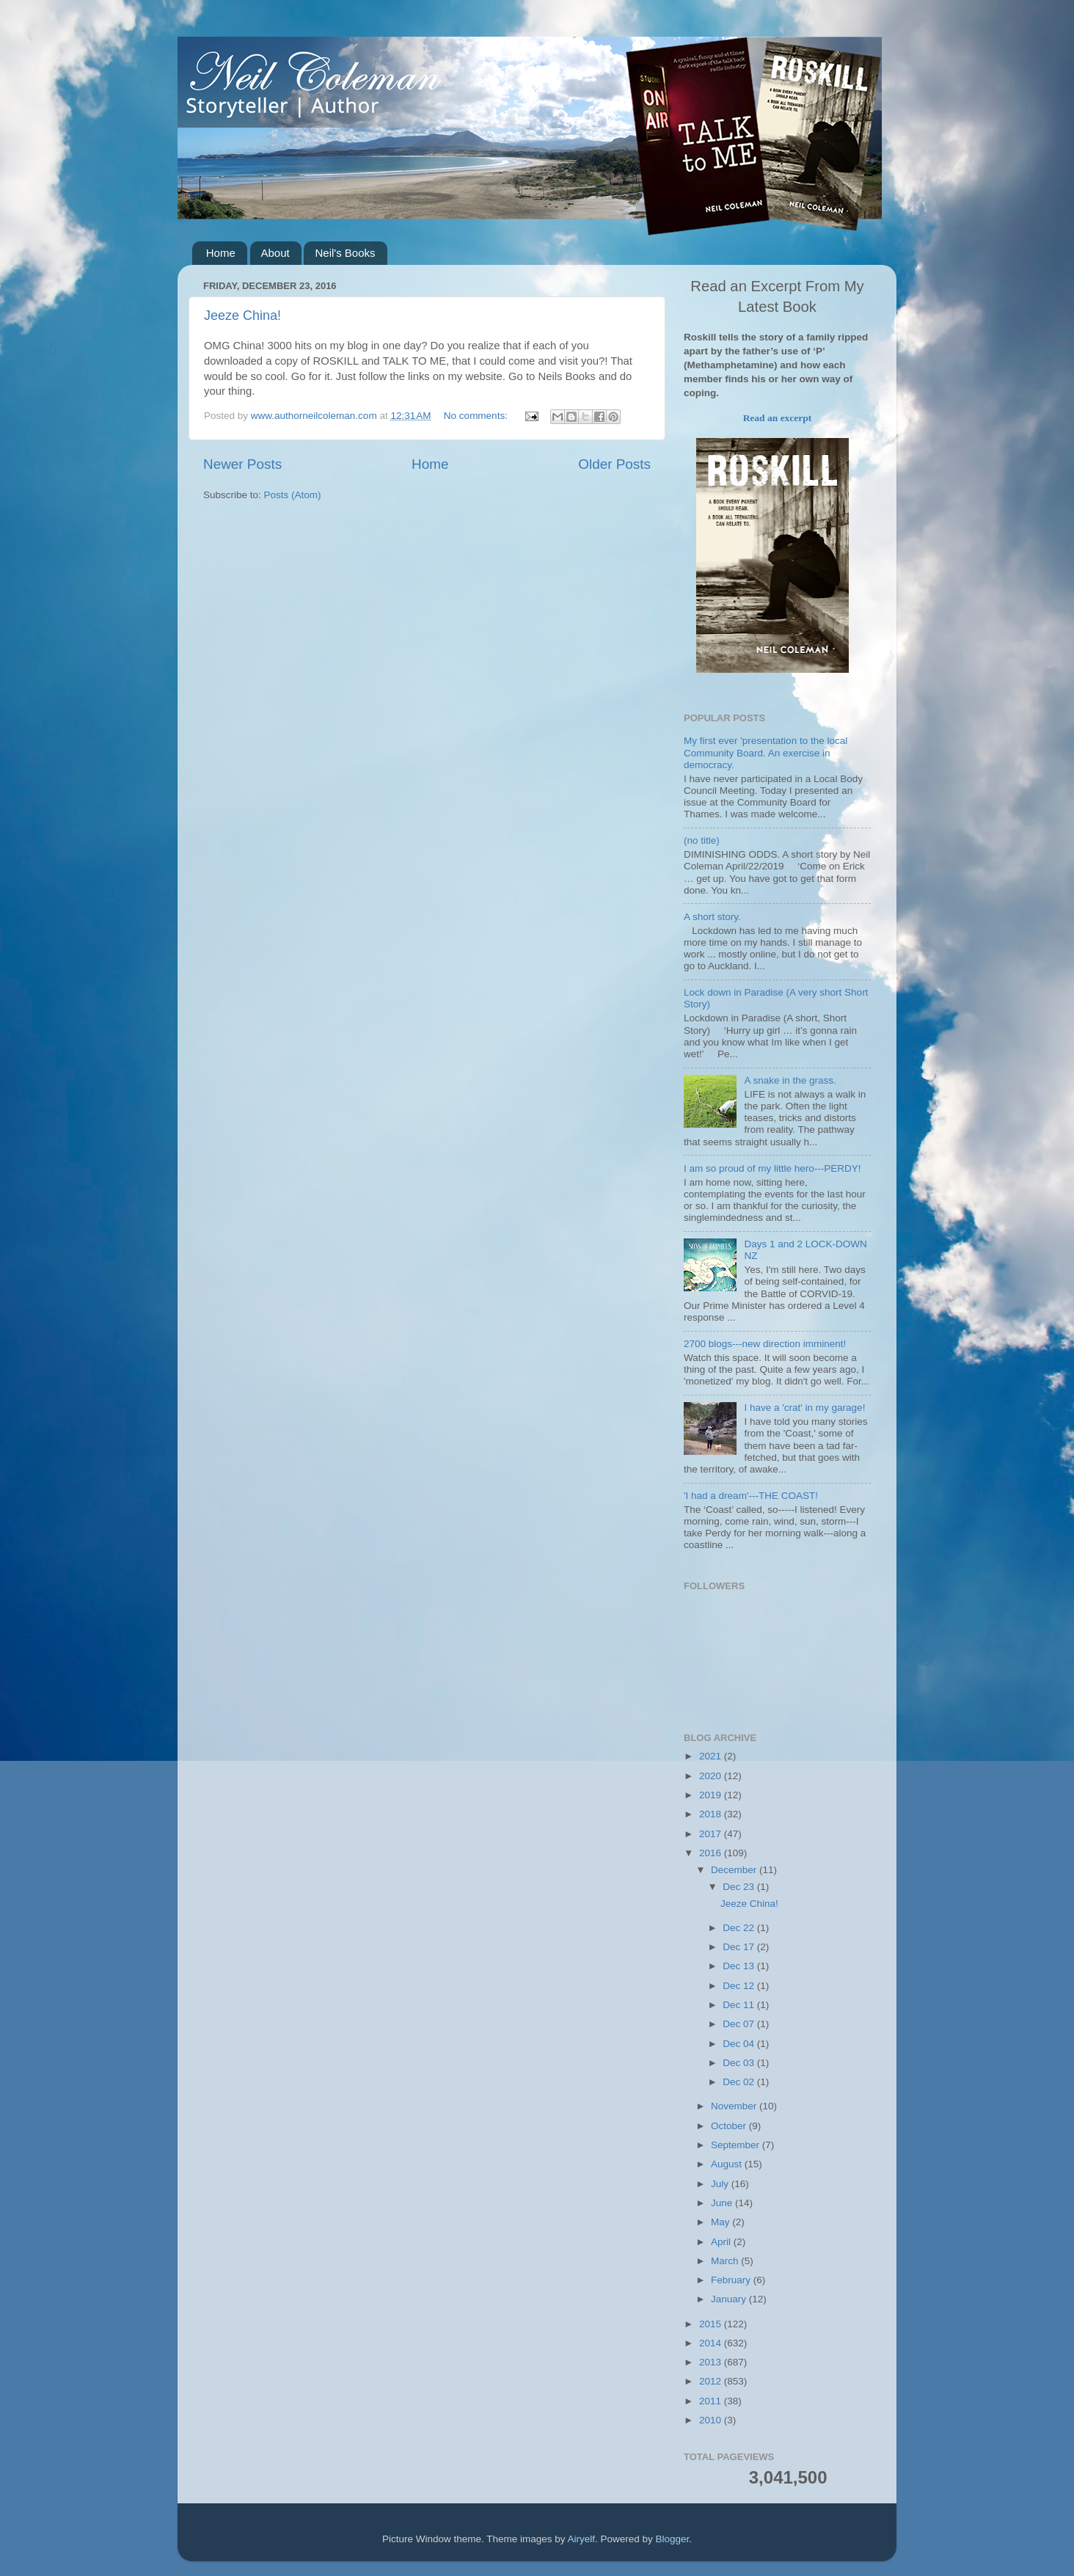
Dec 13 (740, 1965)
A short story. (712, 916)
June (723, 2202)
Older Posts (614, 464)
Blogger (673, 2538)
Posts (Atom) (292, 494)
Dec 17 (740, 1946)
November (735, 2106)
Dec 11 (740, 2004)
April (722, 2241)
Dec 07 (740, 2023)
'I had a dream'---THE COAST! (751, 1495)
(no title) (702, 840)
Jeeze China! (242, 315)
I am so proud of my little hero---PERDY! (772, 1168)
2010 (711, 2420)
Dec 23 (740, 1886)
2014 (711, 2343)
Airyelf (582, 2538)
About (275, 253)
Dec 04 (740, 2043)
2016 (711, 1852)
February (732, 2279)
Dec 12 (740, 1985)
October (730, 2125)
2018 (711, 1814)
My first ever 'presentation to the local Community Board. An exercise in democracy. (765, 752)
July (721, 2183)
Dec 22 (740, 1927)
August (728, 2164)
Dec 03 (740, 2062)
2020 (711, 1775)
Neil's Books (345, 253)
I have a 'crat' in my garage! (804, 1407)
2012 (711, 2381)
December (735, 1869)
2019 (711, 1794)
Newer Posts (242, 464)
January (730, 2299)
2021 (711, 1756)
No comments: (477, 415)
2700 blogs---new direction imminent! (765, 1343)
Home (220, 253)
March (726, 2260)
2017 (711, 1833)
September (736, 2144)
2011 (711, 2401)
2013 (711, 2362)
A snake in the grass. (790, 1080)
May (721, 2221)
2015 (711, 2323)
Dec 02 (740, 2081)
